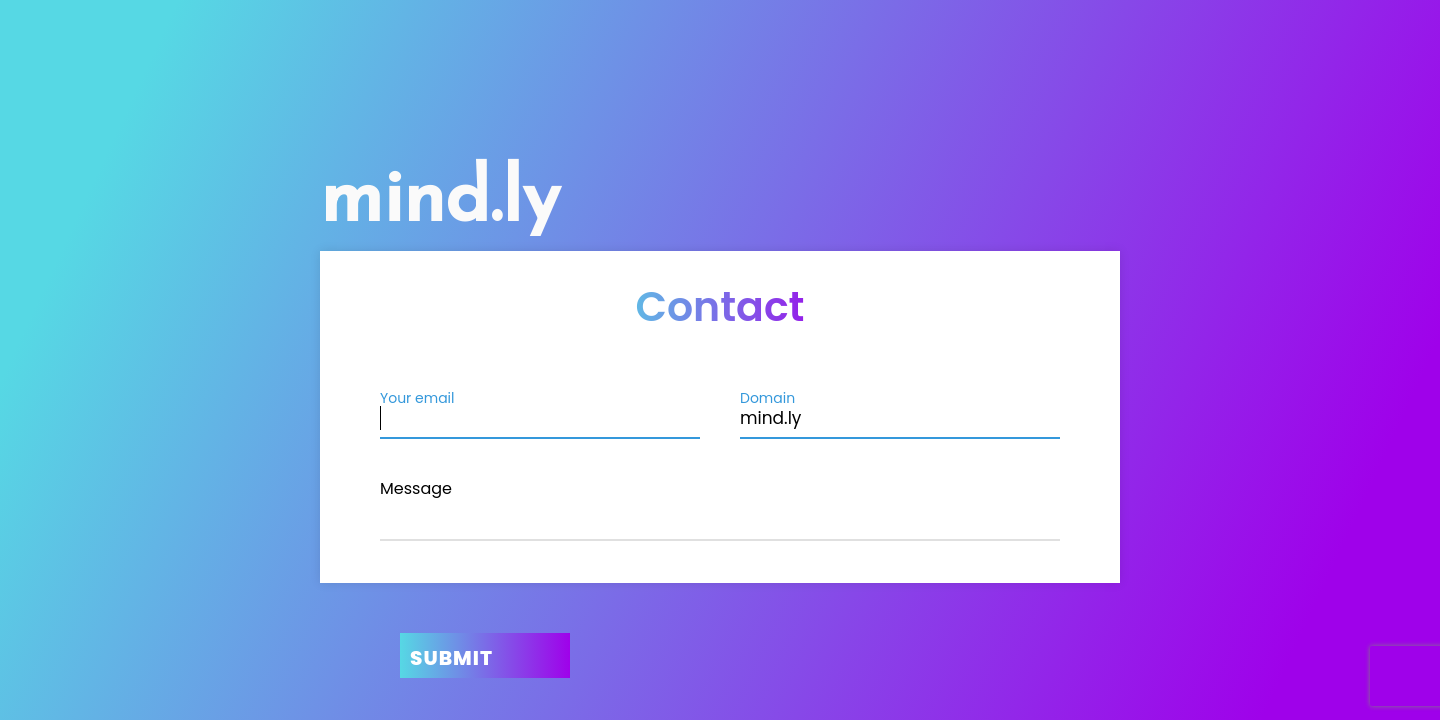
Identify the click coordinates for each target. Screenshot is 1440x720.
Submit (451, 658)
